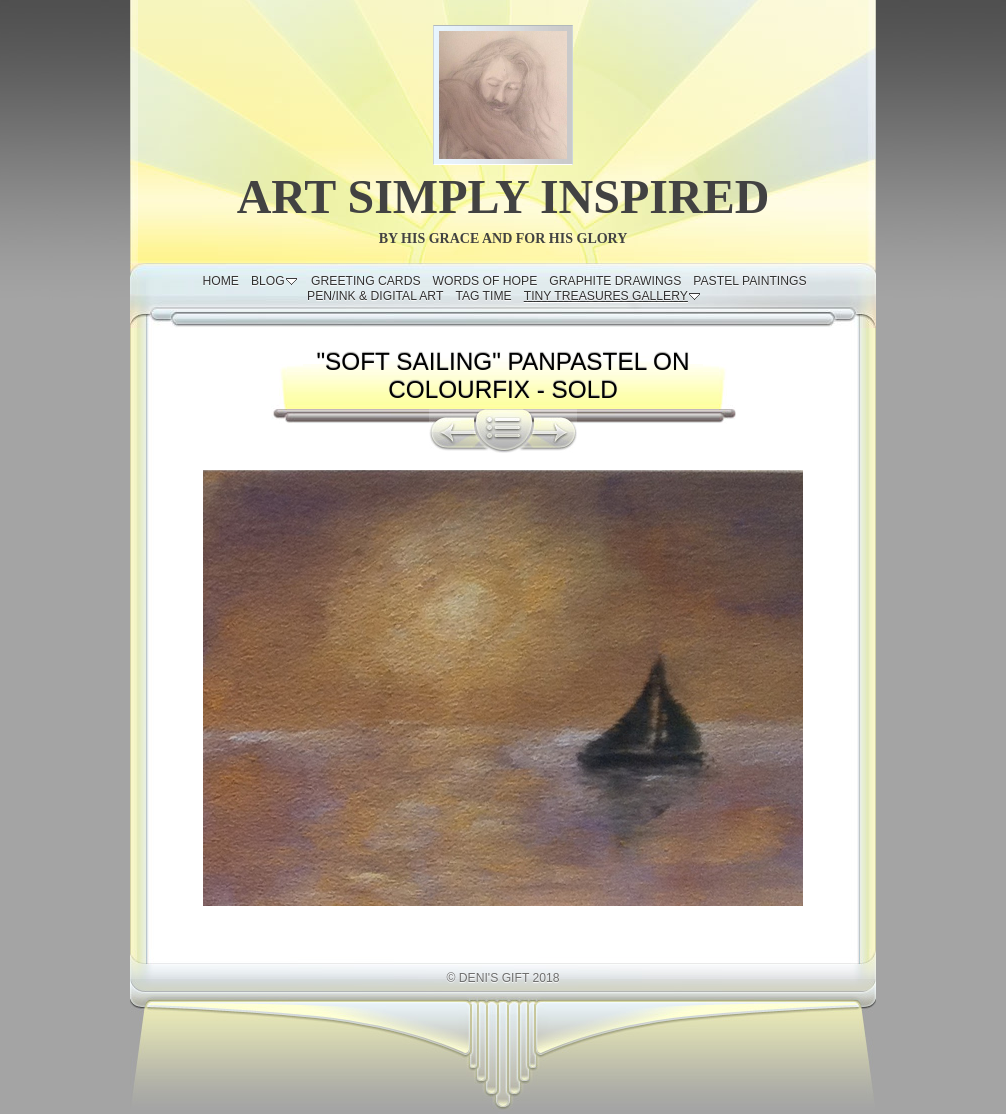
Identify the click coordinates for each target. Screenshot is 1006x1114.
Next (555, 431)
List (504, 431)
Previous (452, 431)
